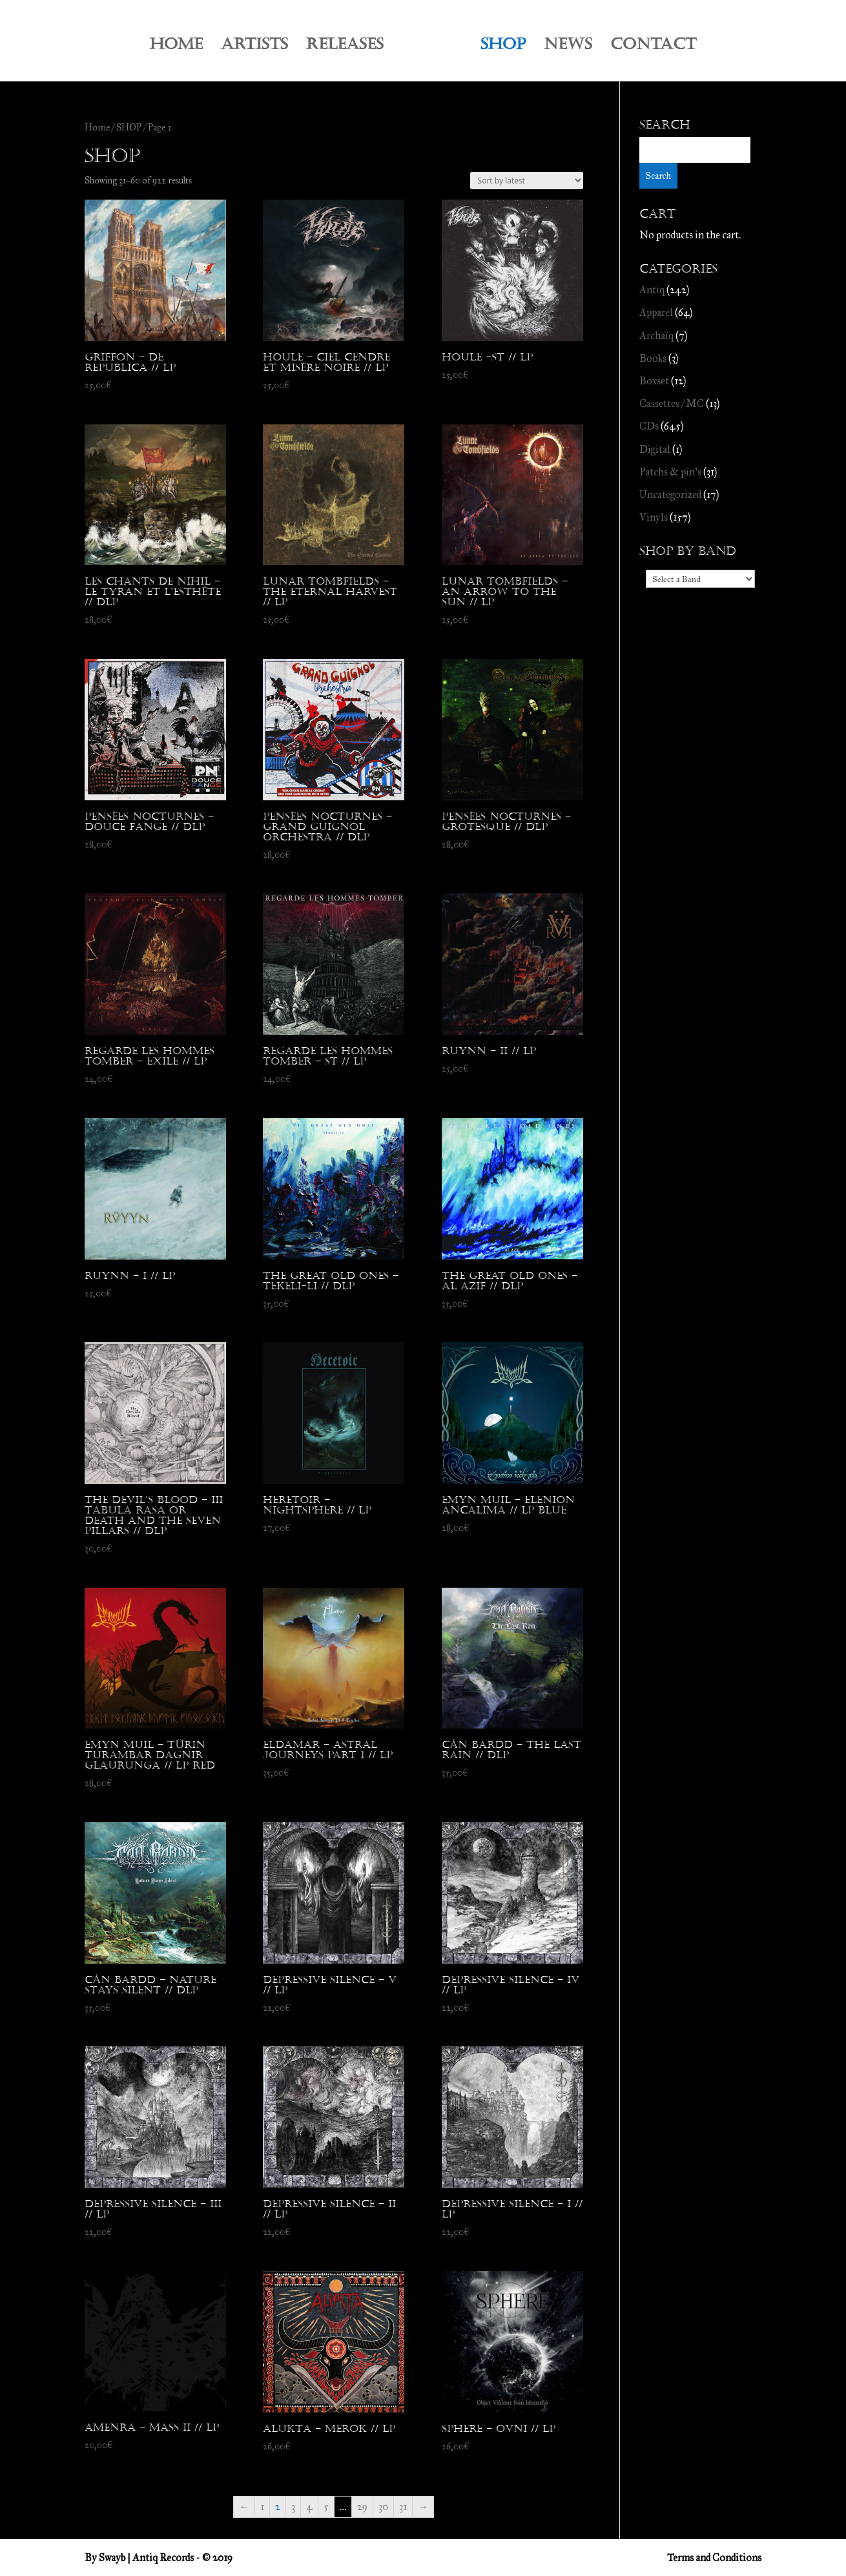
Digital (654, 449)
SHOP (503, 47)
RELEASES (345, 47)
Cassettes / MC (671, 403)
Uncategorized (670, 494)
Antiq (652, 290)
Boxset (654, 381)
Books (652, 358)
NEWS (568, 47)
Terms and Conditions (714, 2557)
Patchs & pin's (670, 472)
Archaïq (656, 335)
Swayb (112, 2557)
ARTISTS (254, 47)
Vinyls (653, 517)
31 (403, 2506)
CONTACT (653, 47)
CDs (649, 426)
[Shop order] (526, 180)
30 (383, 2506)
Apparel (656, 312)
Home (97, 127)
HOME (176, 47)
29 (362, 2506)
